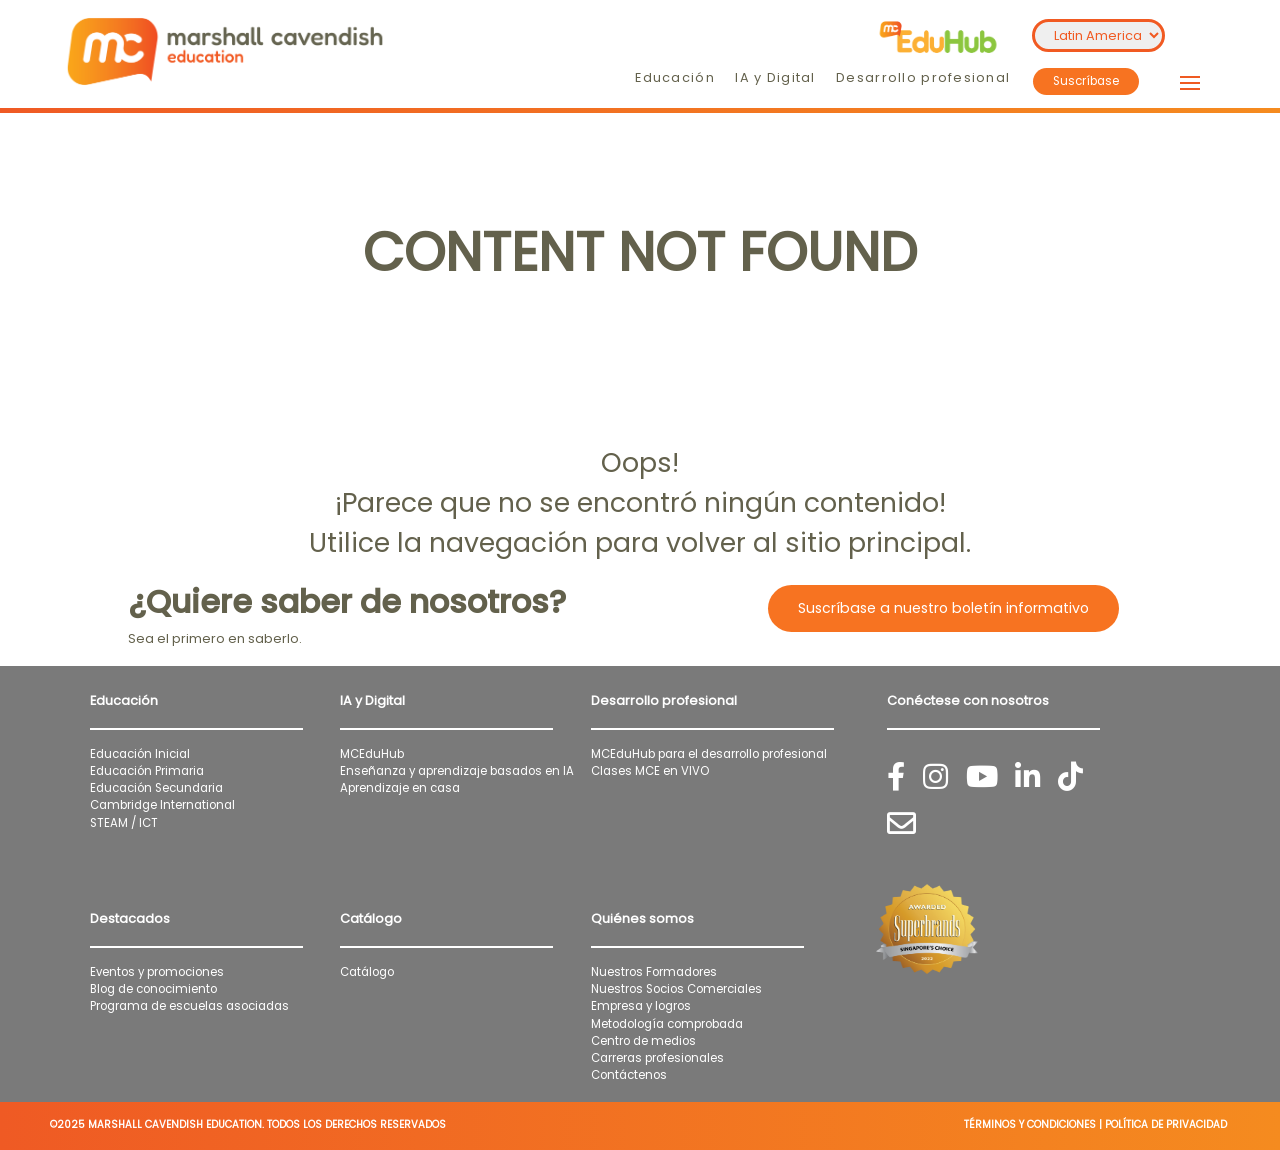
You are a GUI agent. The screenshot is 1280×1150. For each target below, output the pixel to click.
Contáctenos (629, 1075)
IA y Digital (775, 77)
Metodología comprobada (667, 1024)
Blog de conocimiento (153, 989)
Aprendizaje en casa (400, 788)
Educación (675, 77)
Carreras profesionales (657, 1058)
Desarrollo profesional (923, 77)
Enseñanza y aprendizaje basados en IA (457, 771)
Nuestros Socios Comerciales (676, 989)
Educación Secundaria (156, 788)
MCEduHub (372, 754)
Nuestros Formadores (654, 972)
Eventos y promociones (157, 972)
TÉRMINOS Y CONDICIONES (1030, 1124)
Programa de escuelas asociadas (189, 1006)
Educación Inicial (140, 754)
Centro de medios (643, 1041)
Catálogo (367, 972)
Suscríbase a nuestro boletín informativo (943, 608)
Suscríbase (1086, 81)
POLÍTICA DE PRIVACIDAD (1166, 1124)
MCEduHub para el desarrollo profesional (709, 754)
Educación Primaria (147, 771)
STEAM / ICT (124, 823)
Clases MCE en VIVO (650, 771)
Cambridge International (162, 805)
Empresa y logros (641, 1006)
